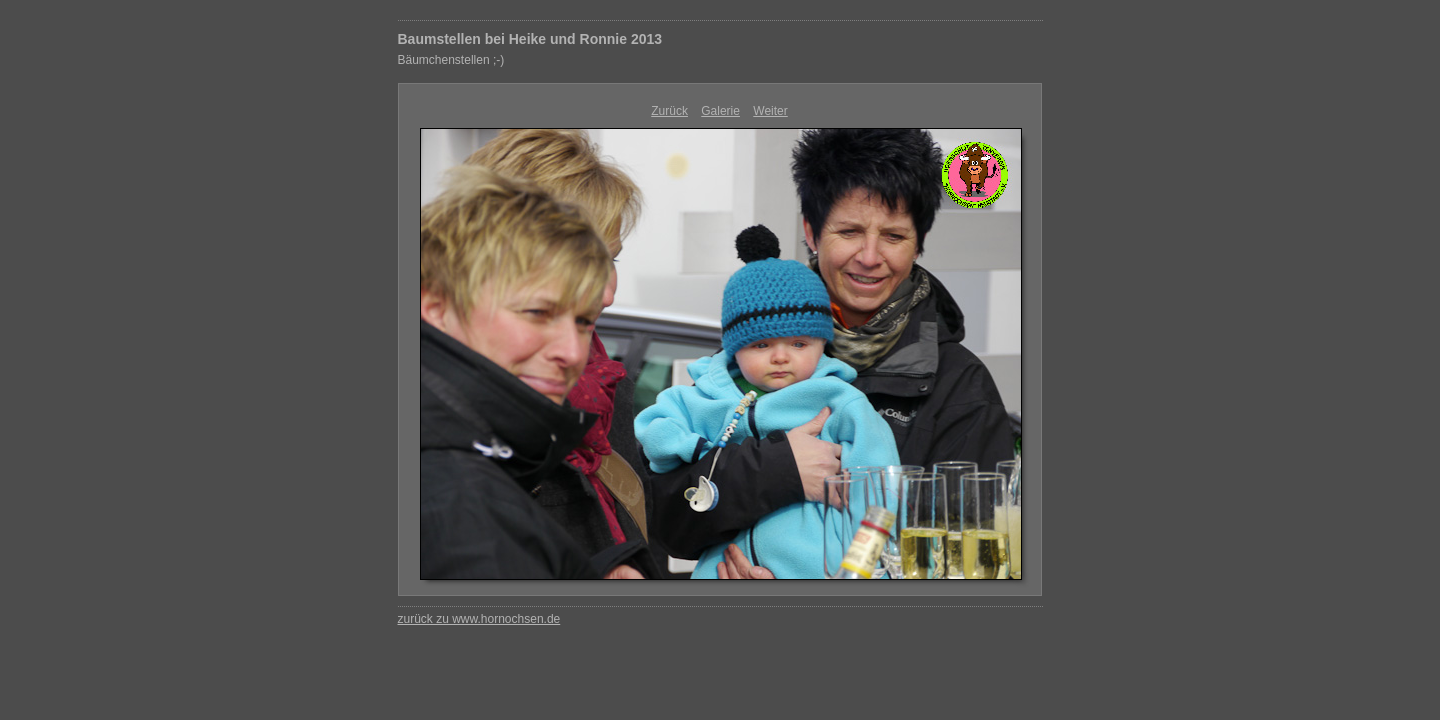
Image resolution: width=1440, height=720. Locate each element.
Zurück (669, 111)
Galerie (720, 111)
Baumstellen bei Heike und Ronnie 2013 (530, 39)
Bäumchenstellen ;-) (451, 60)
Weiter (770, 111)
